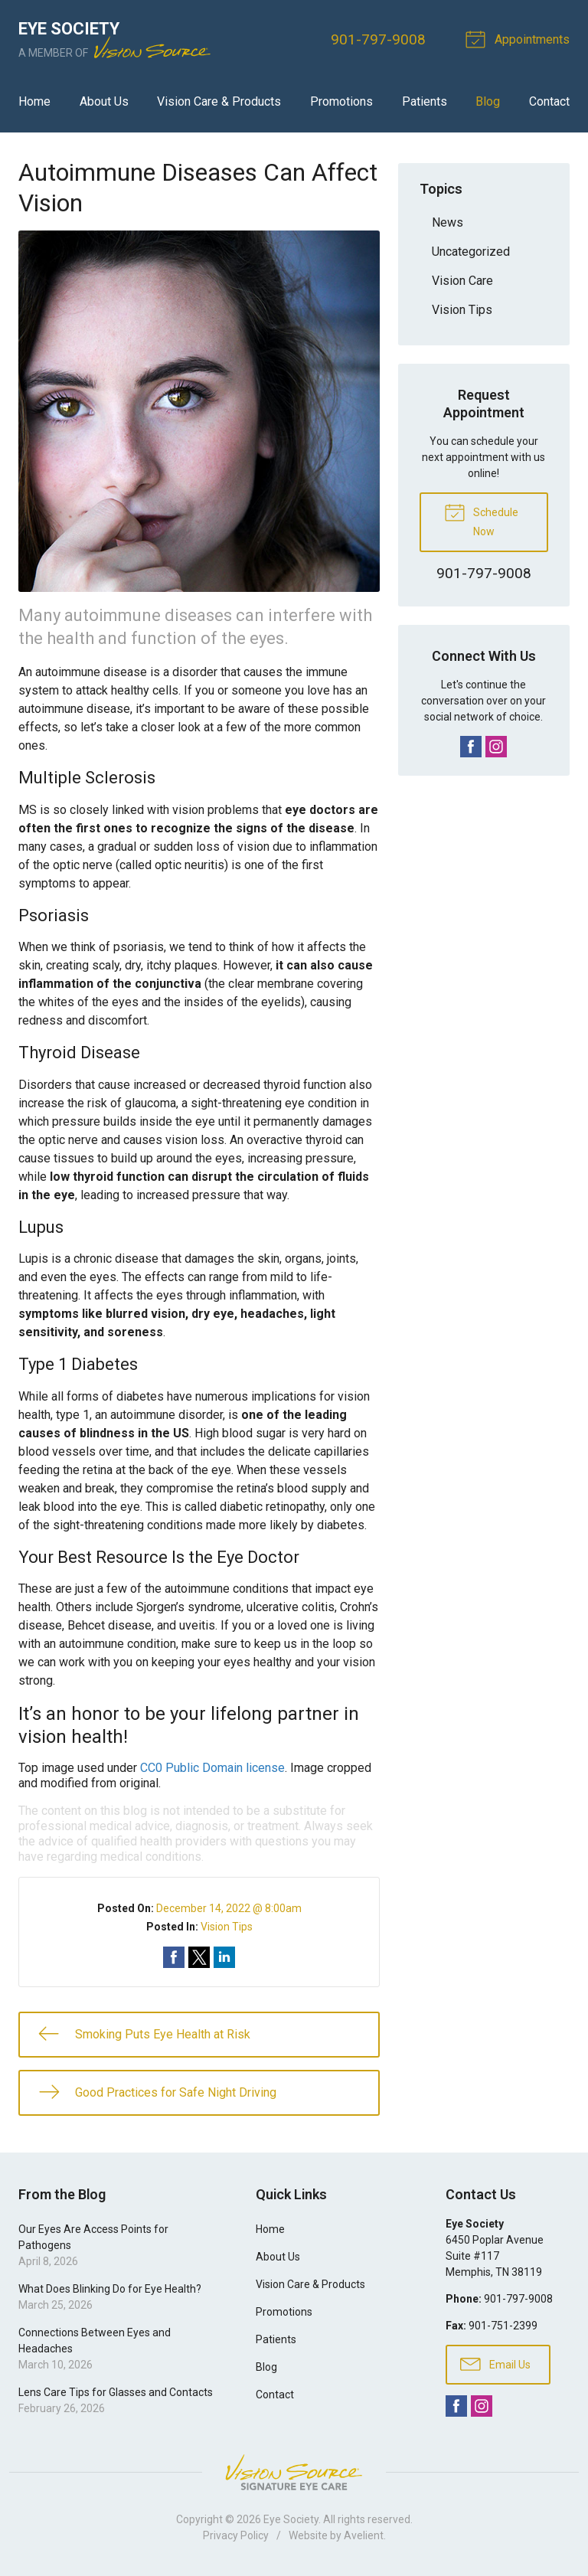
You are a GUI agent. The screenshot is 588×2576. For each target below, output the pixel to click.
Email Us (495, 2363)
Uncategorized (471, 251)
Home (34, 101)
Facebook (471, 746)
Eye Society (290, 2519)
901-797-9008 (378, 39)
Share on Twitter (199, 1957)
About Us (104, 101)
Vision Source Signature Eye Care (294, 2472)
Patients (424, 101)
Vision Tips (227, 1927)
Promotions (341, 101)
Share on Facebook (174, 1957)
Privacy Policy (236, 2535)
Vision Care (462, 280)
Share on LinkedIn (224, 1957)
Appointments (520, 38)
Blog (487, 101)
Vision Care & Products (219, 101)
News (447, 222)
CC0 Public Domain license (212, 1767)
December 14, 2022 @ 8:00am (229, 1908)
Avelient (364, 2535)
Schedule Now (481, 519)
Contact (549, 101)
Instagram (496, 746)
